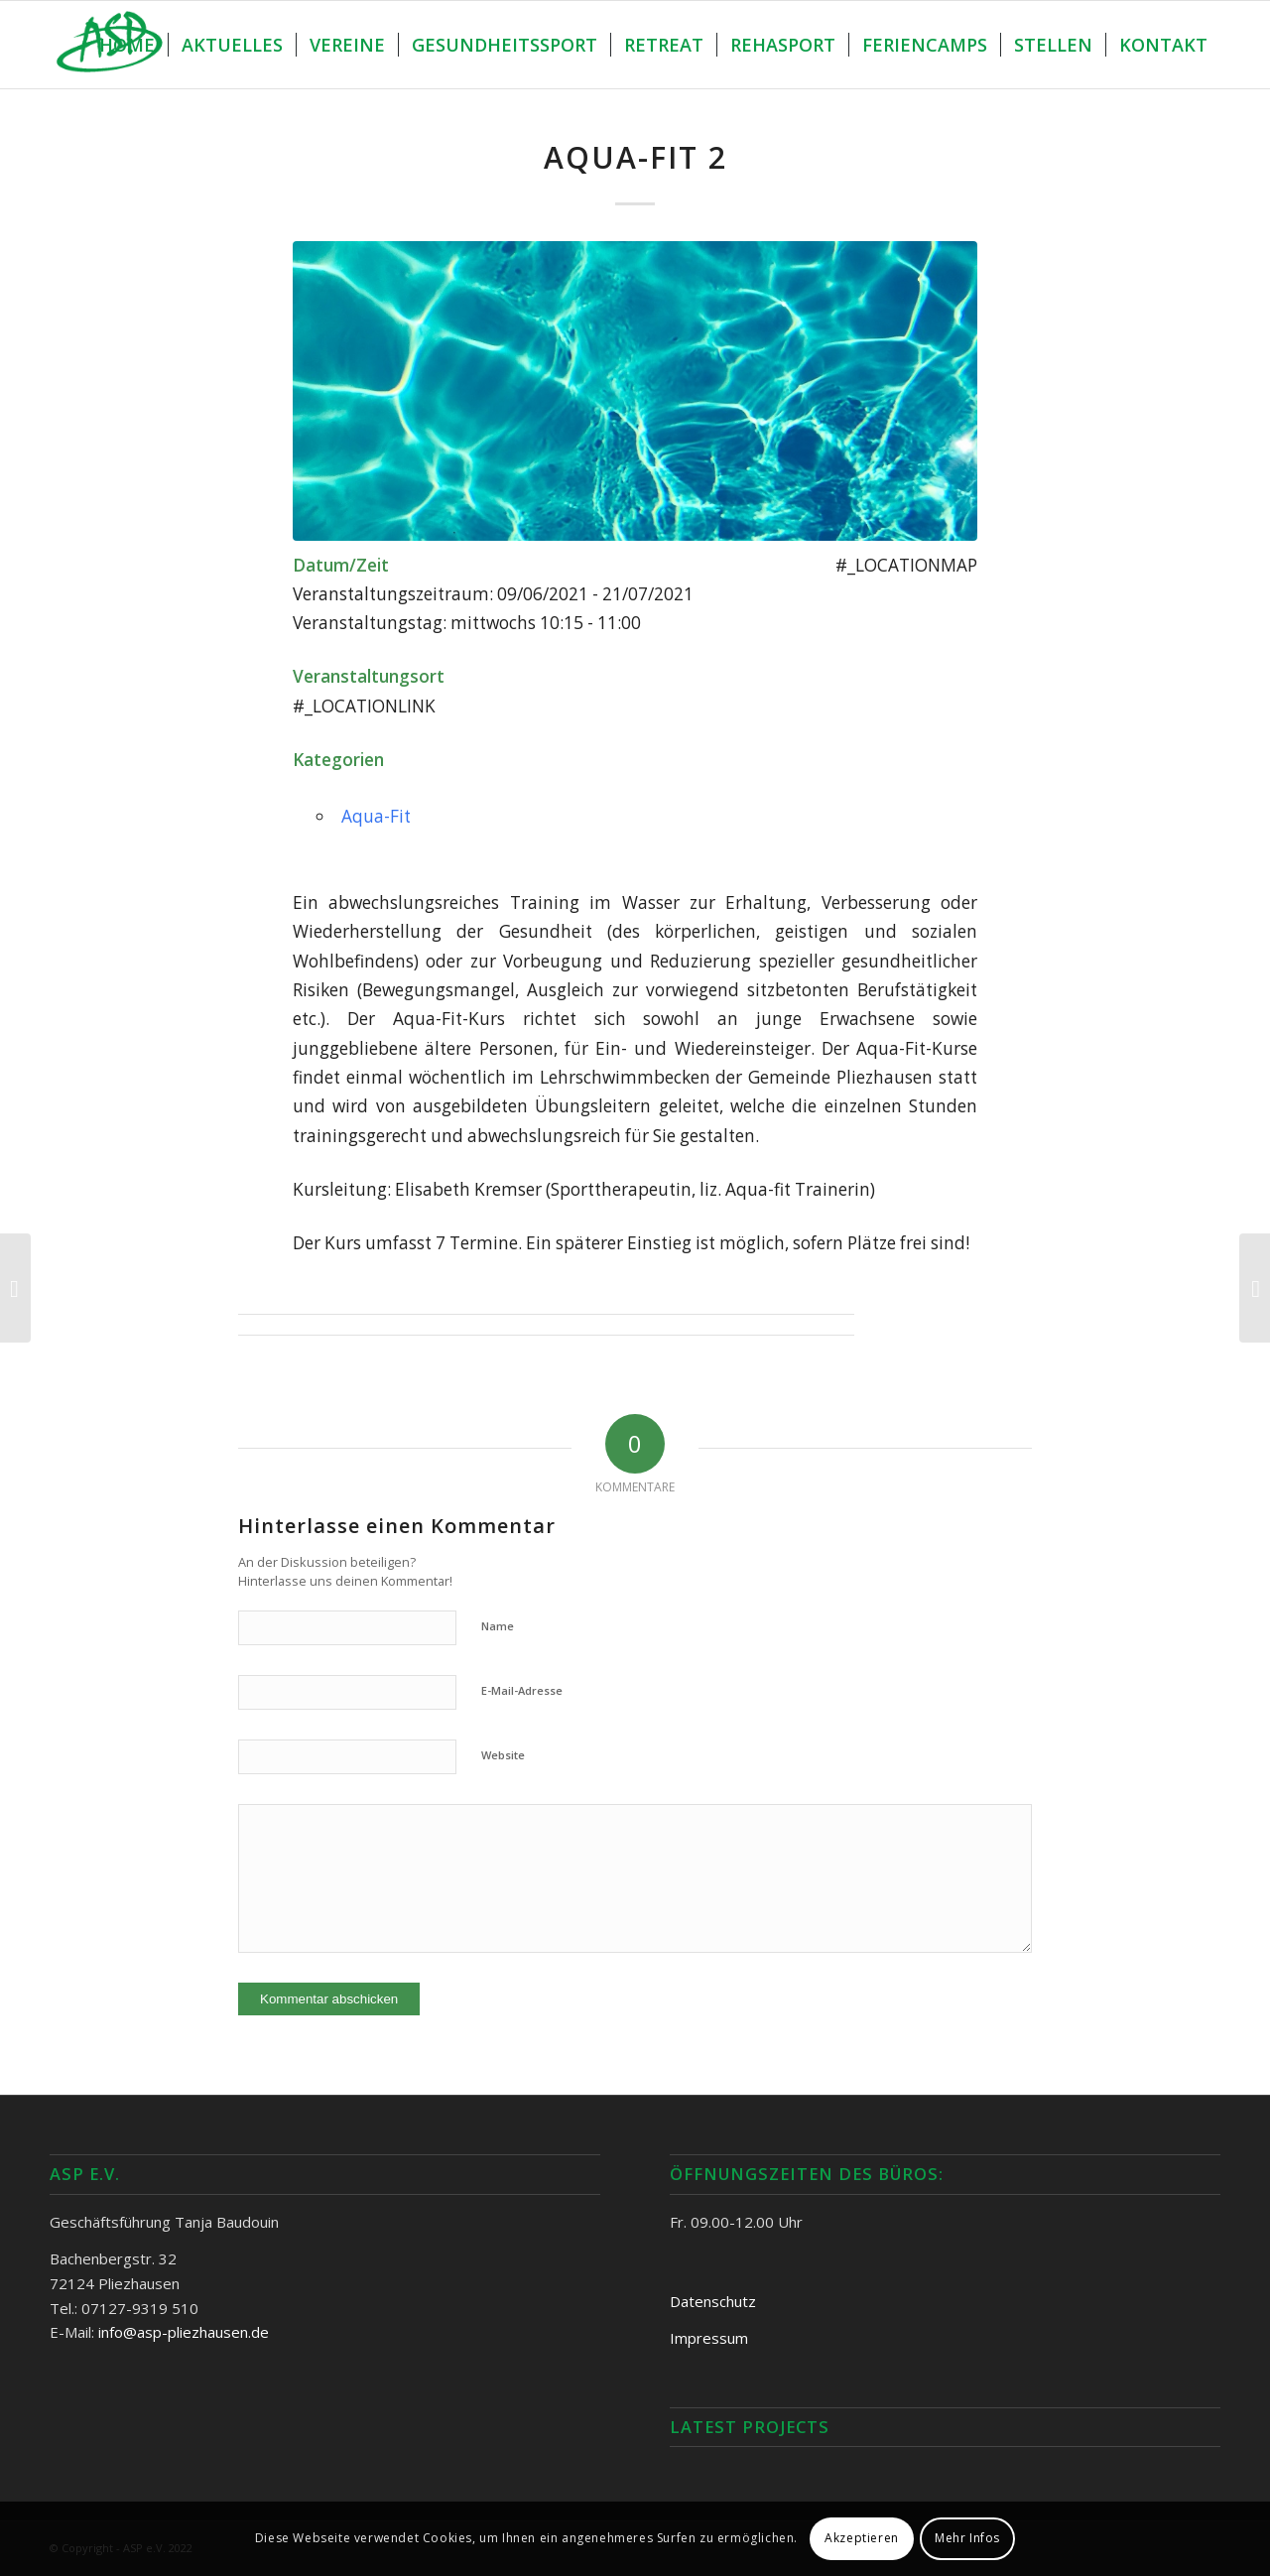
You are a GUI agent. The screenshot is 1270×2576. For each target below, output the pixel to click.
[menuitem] (127, 44)
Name (497, 1625)
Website (503, 1754)
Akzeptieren (862, 2537)
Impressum (709, 2338)
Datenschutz (713, 2301)
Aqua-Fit (376, 816)
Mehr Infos (967, 2537)
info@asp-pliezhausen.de (183, 2332)
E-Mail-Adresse (522, 1690)
